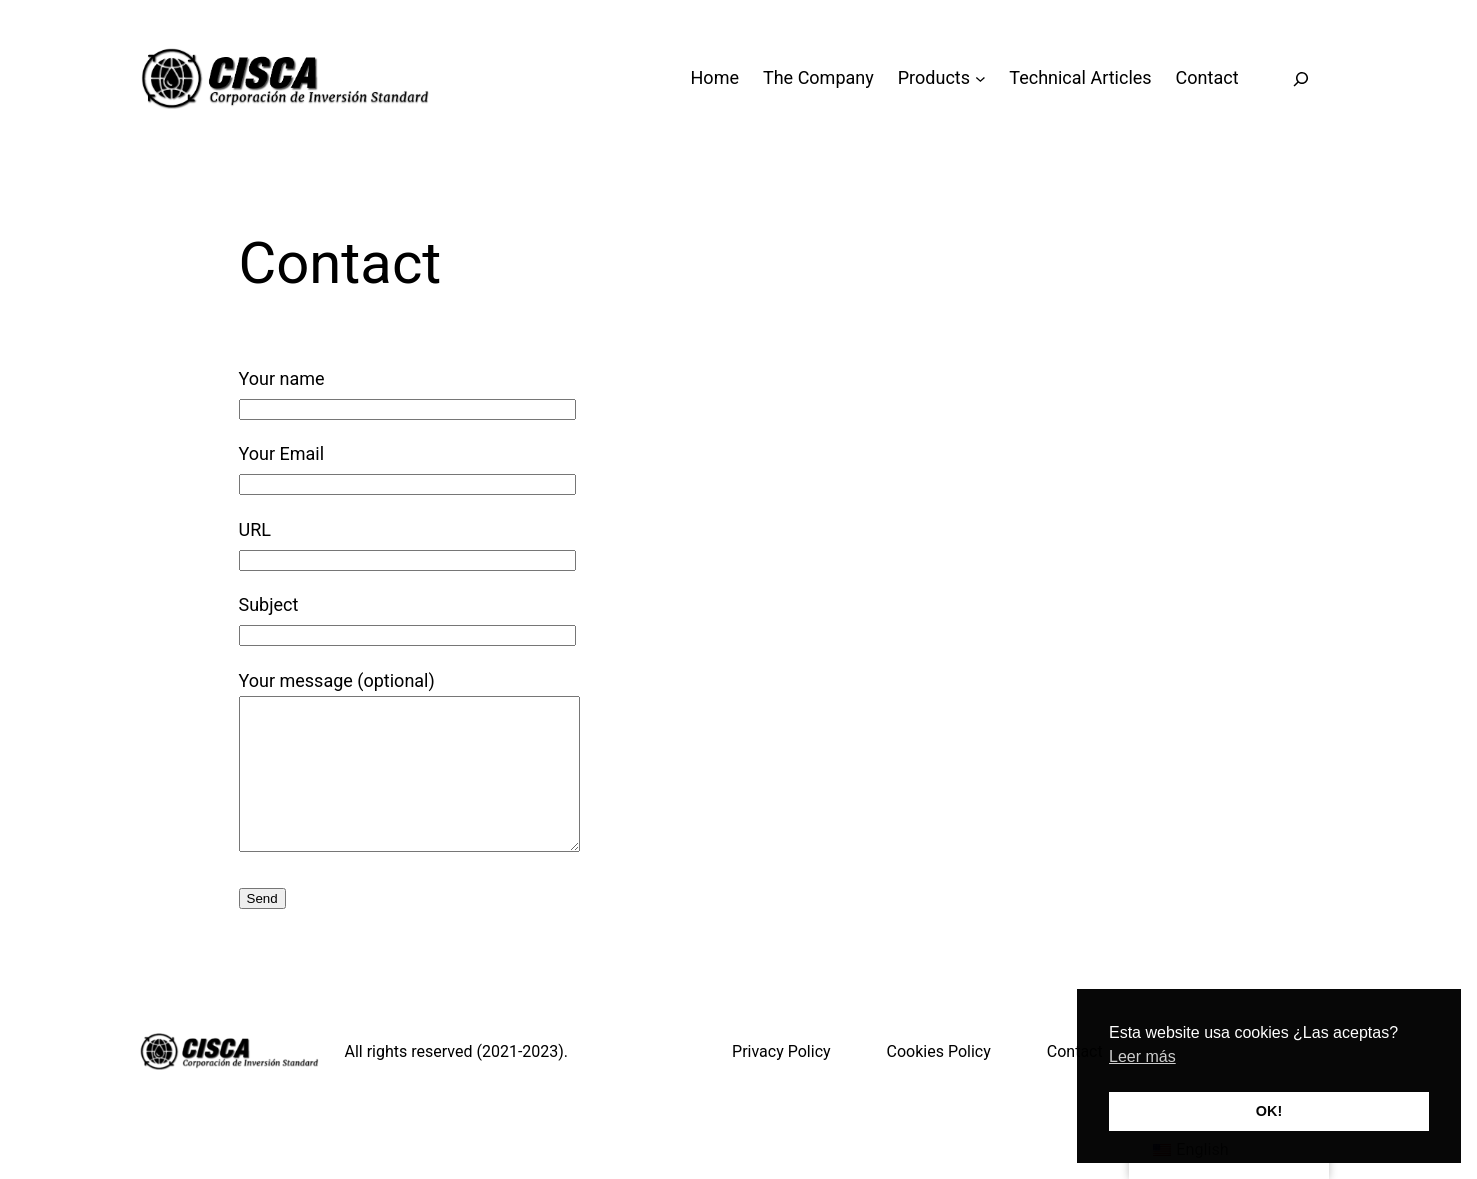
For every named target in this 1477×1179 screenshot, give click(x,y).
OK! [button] (1269, 1111)
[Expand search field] (1301, 79)
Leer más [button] (1142, 1056)
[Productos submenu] (980, 78)
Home (715, 77)
